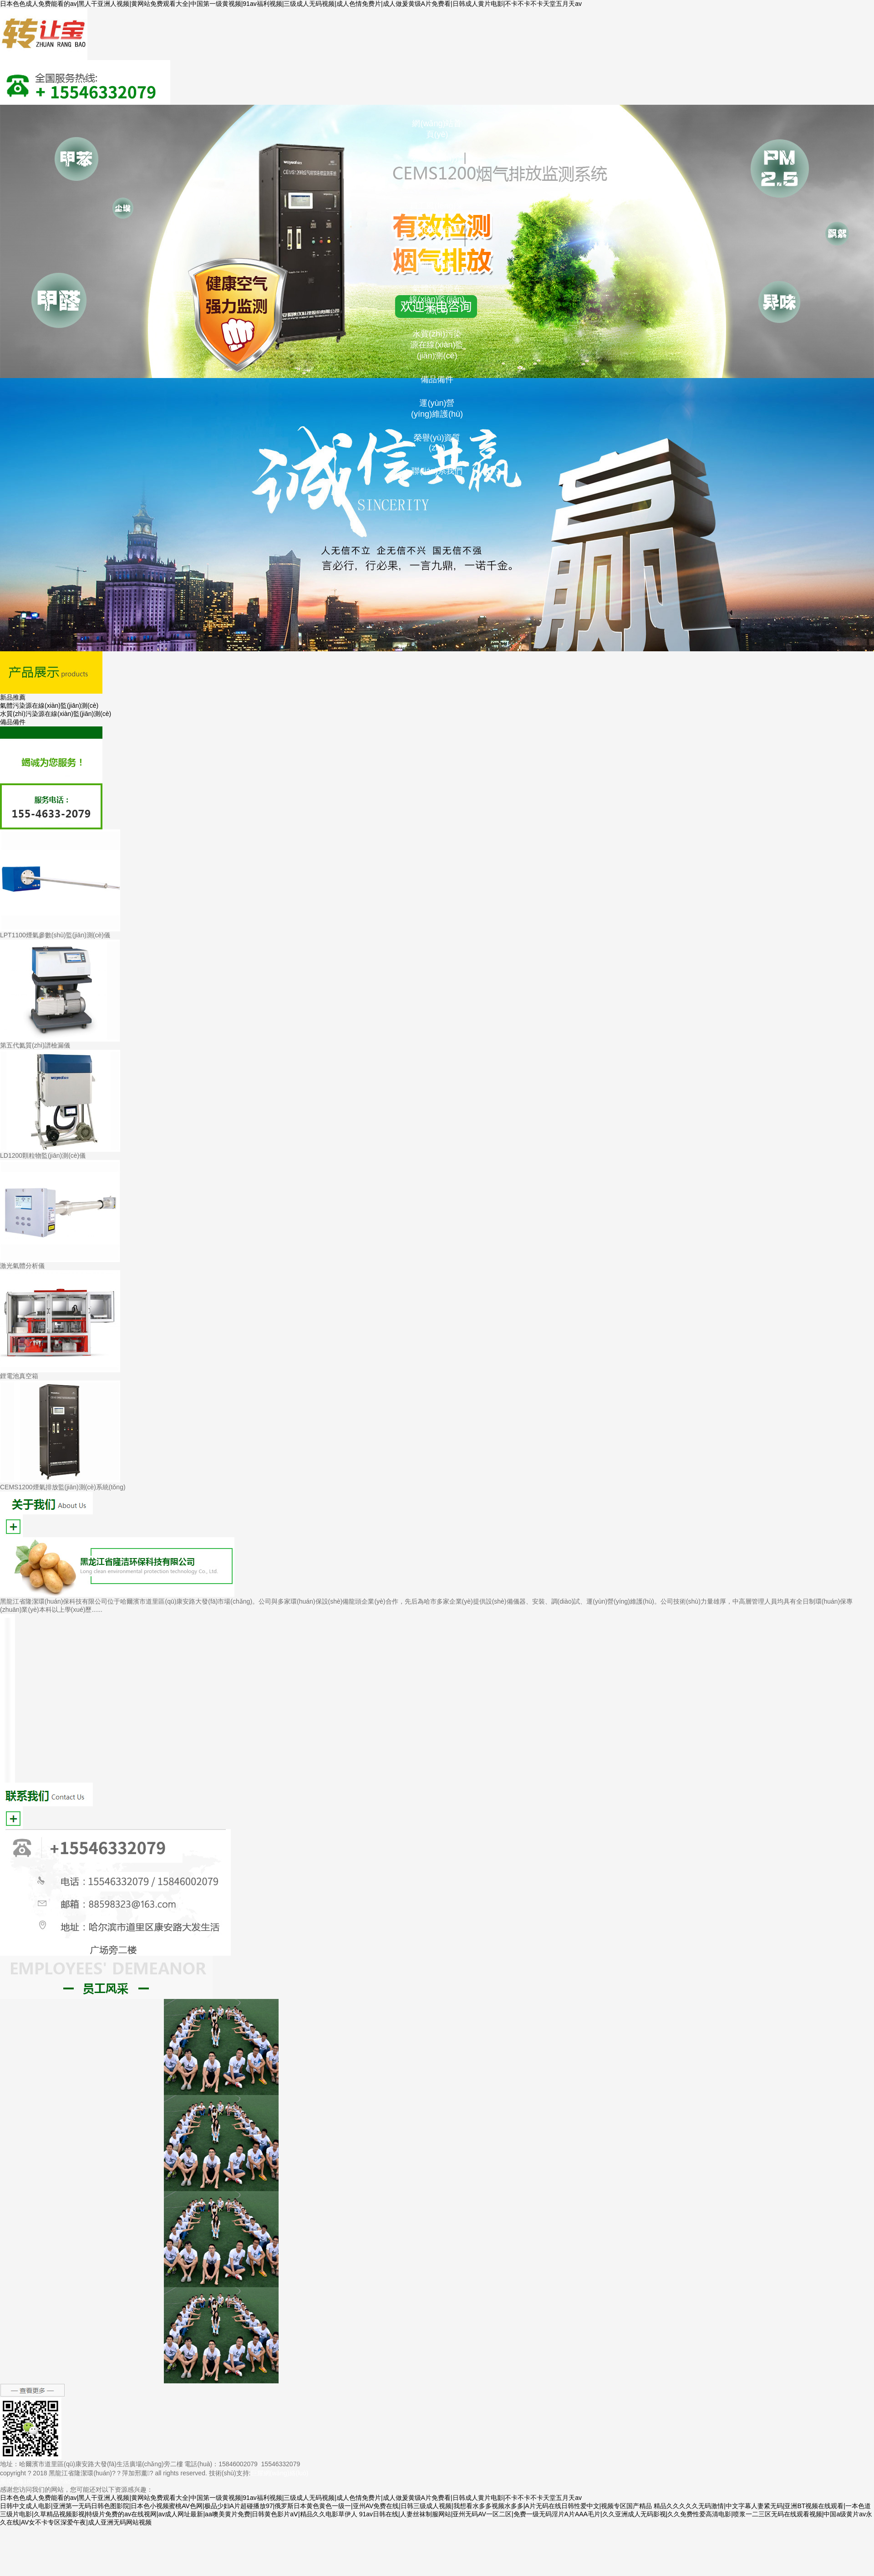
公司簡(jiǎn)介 (437, 158)
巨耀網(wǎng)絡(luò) (280, 2473)
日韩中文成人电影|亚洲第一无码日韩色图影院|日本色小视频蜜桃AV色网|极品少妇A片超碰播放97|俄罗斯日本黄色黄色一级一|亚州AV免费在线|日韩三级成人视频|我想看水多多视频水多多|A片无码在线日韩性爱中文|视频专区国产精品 (326, 2506)
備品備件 (437, 379)
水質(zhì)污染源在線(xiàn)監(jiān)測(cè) (436, 344)
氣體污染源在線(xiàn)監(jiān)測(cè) (436, 299)
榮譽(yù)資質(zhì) (437, 442)
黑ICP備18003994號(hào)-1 (39, 2481)
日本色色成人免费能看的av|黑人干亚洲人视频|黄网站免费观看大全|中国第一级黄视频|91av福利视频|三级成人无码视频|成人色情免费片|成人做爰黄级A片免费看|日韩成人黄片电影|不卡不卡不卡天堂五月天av (291, 3)
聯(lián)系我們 (437, 470)
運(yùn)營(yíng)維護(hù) (437, 409)
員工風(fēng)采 (437, 205)
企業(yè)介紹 (437, 182)
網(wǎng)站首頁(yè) (437, 129)
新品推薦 (437, 264)
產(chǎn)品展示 (437, 235)
